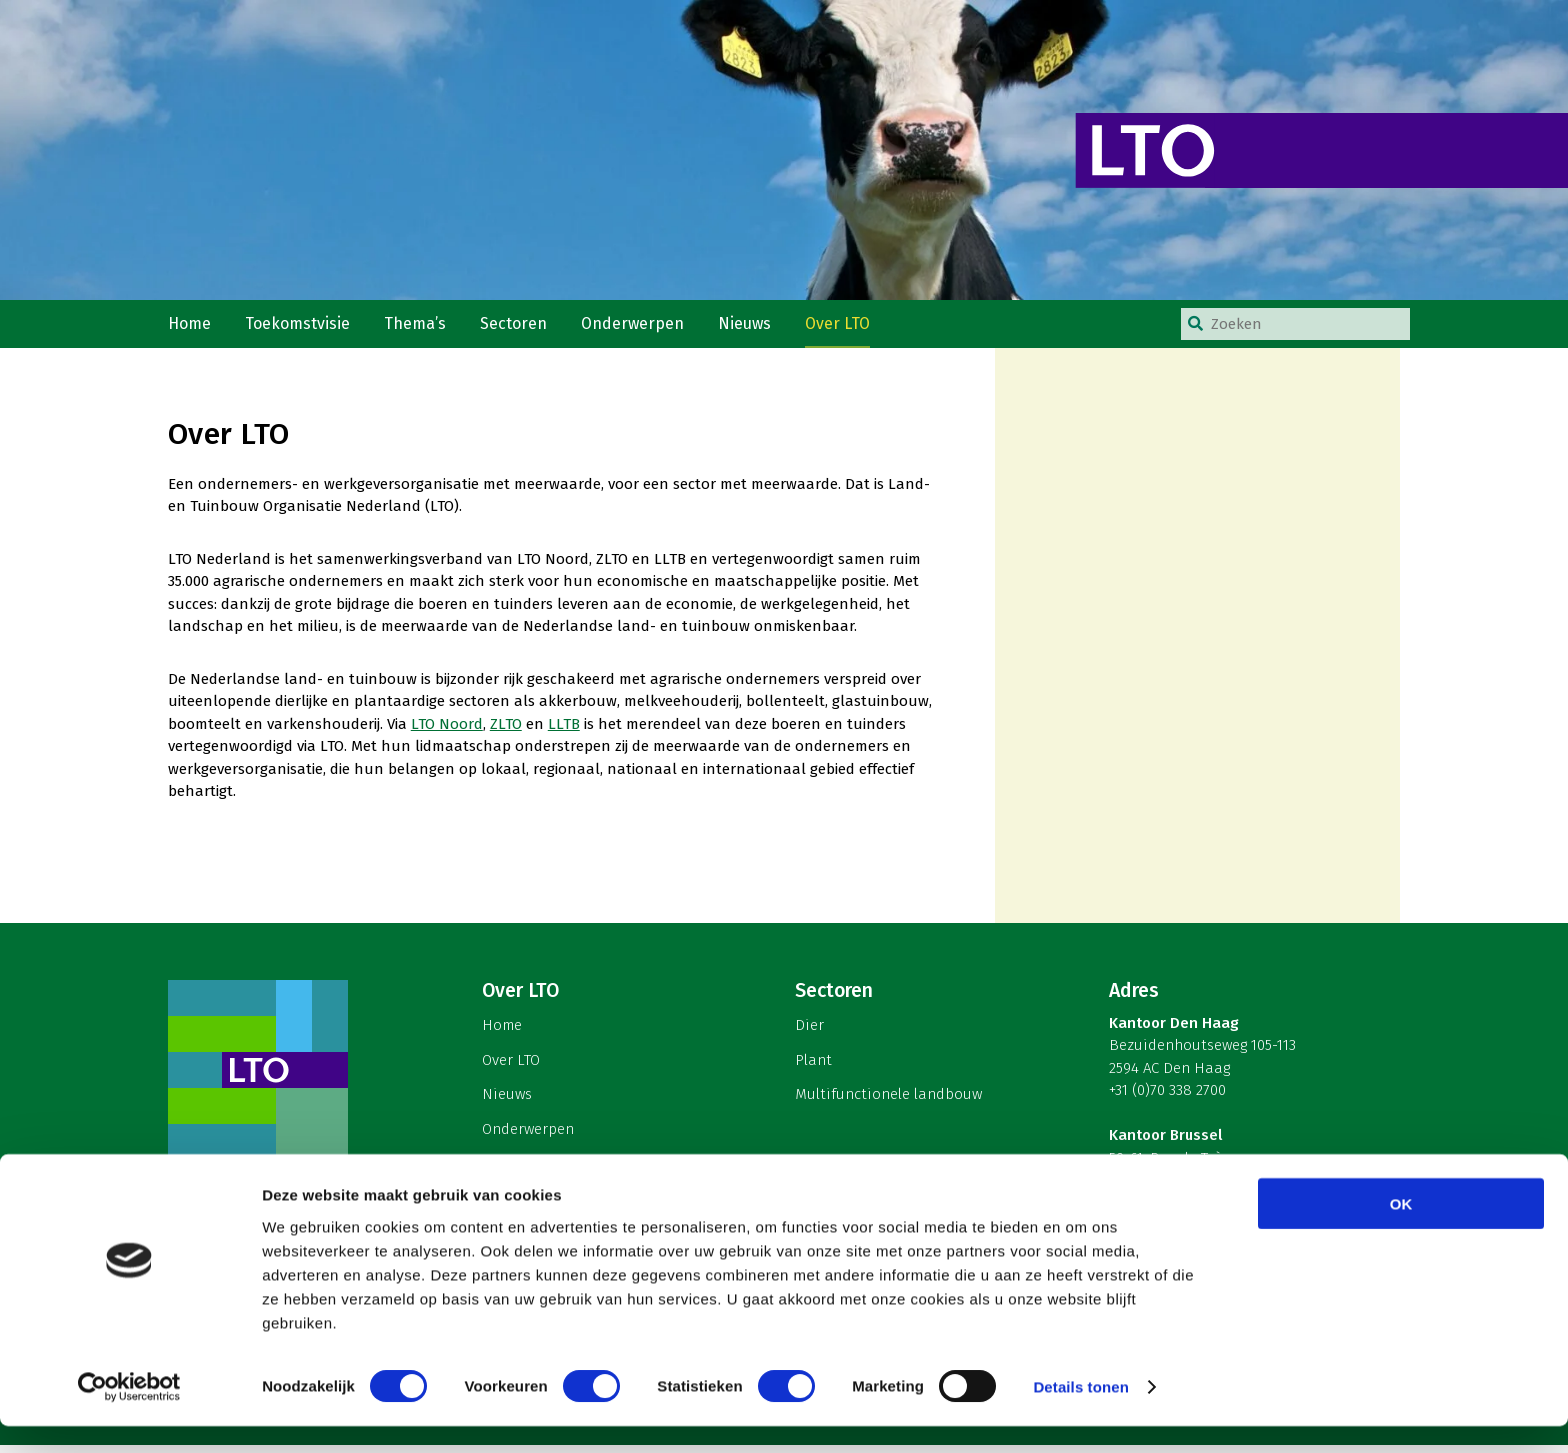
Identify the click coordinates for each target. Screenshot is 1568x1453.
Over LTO (850, 328)
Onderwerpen (641, 328)
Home (191, 328)
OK (1401, 1229)
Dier (809, 1034)
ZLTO (506, 732)
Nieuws (755, 328)
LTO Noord (447, 732)
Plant (813, 1068)
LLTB (564, 732)
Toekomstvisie (302, 328)
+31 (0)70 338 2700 (1167, 1099)
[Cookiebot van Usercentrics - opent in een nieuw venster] (129, 1414)
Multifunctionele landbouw (888, 1103)
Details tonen (1080, 1413)
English (506, 1172)
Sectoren (521, 328)
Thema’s (421, 328)
